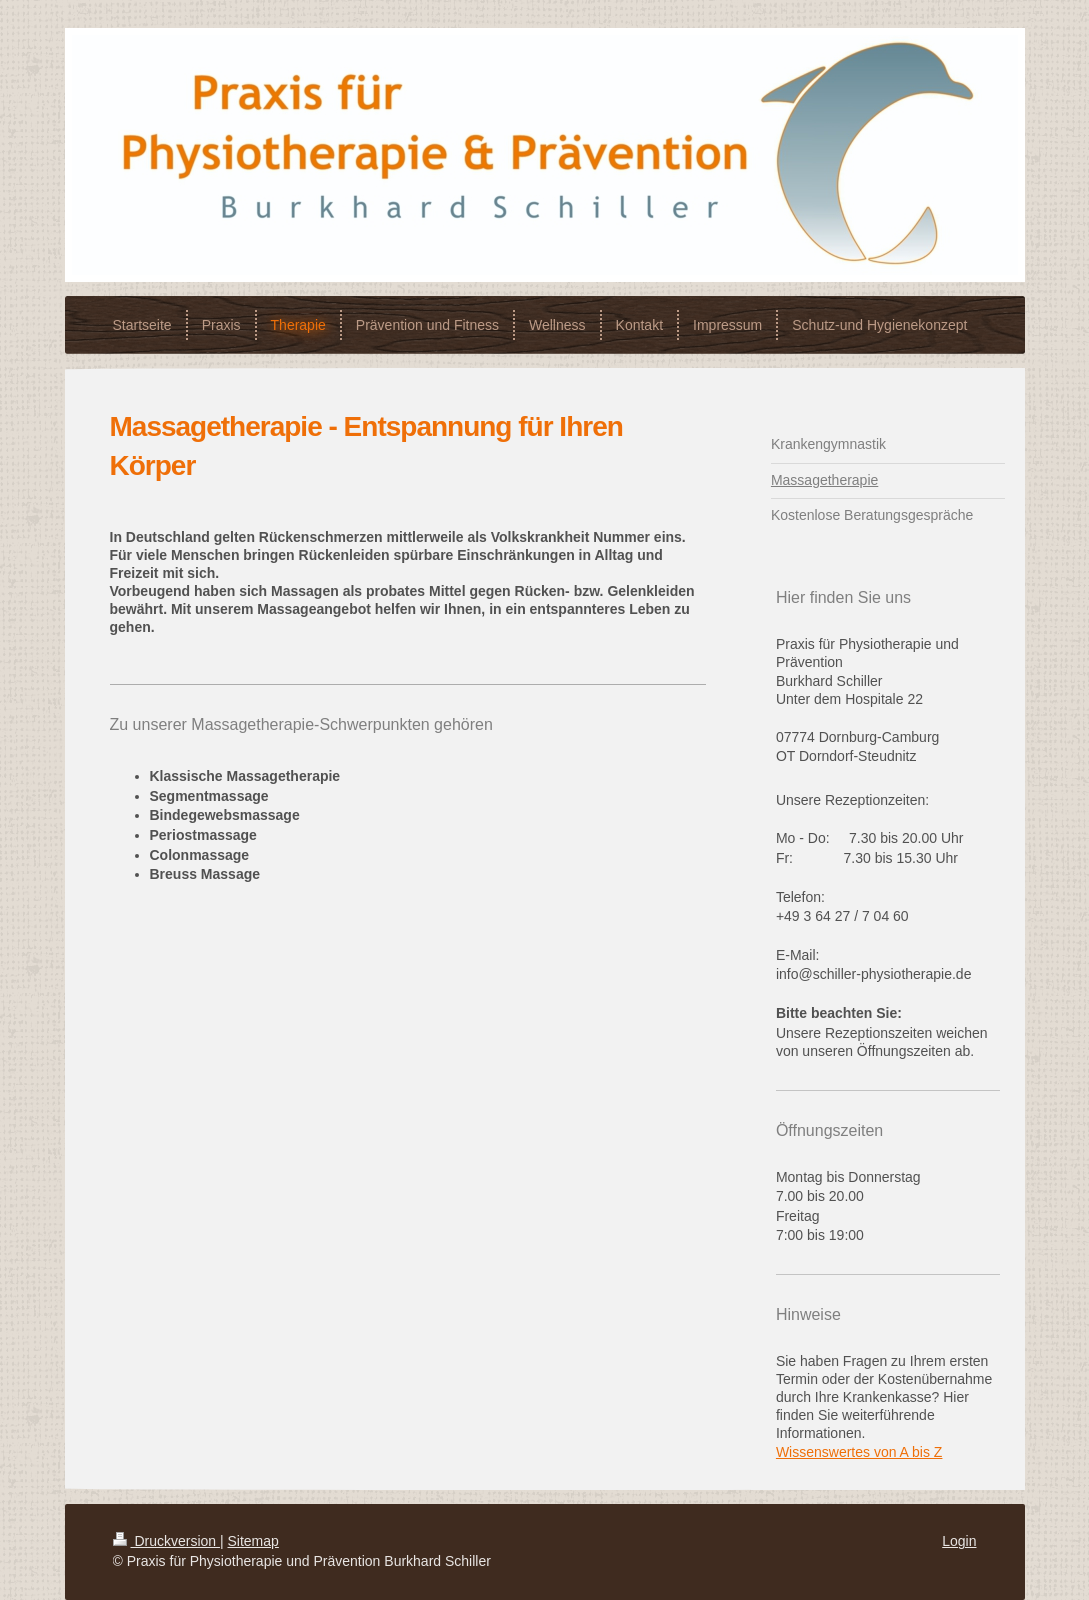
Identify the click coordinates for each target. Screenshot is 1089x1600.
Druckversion (166, 1541)
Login (959, 1541)
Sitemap (253, 1541)
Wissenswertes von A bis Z (859, 1452)
